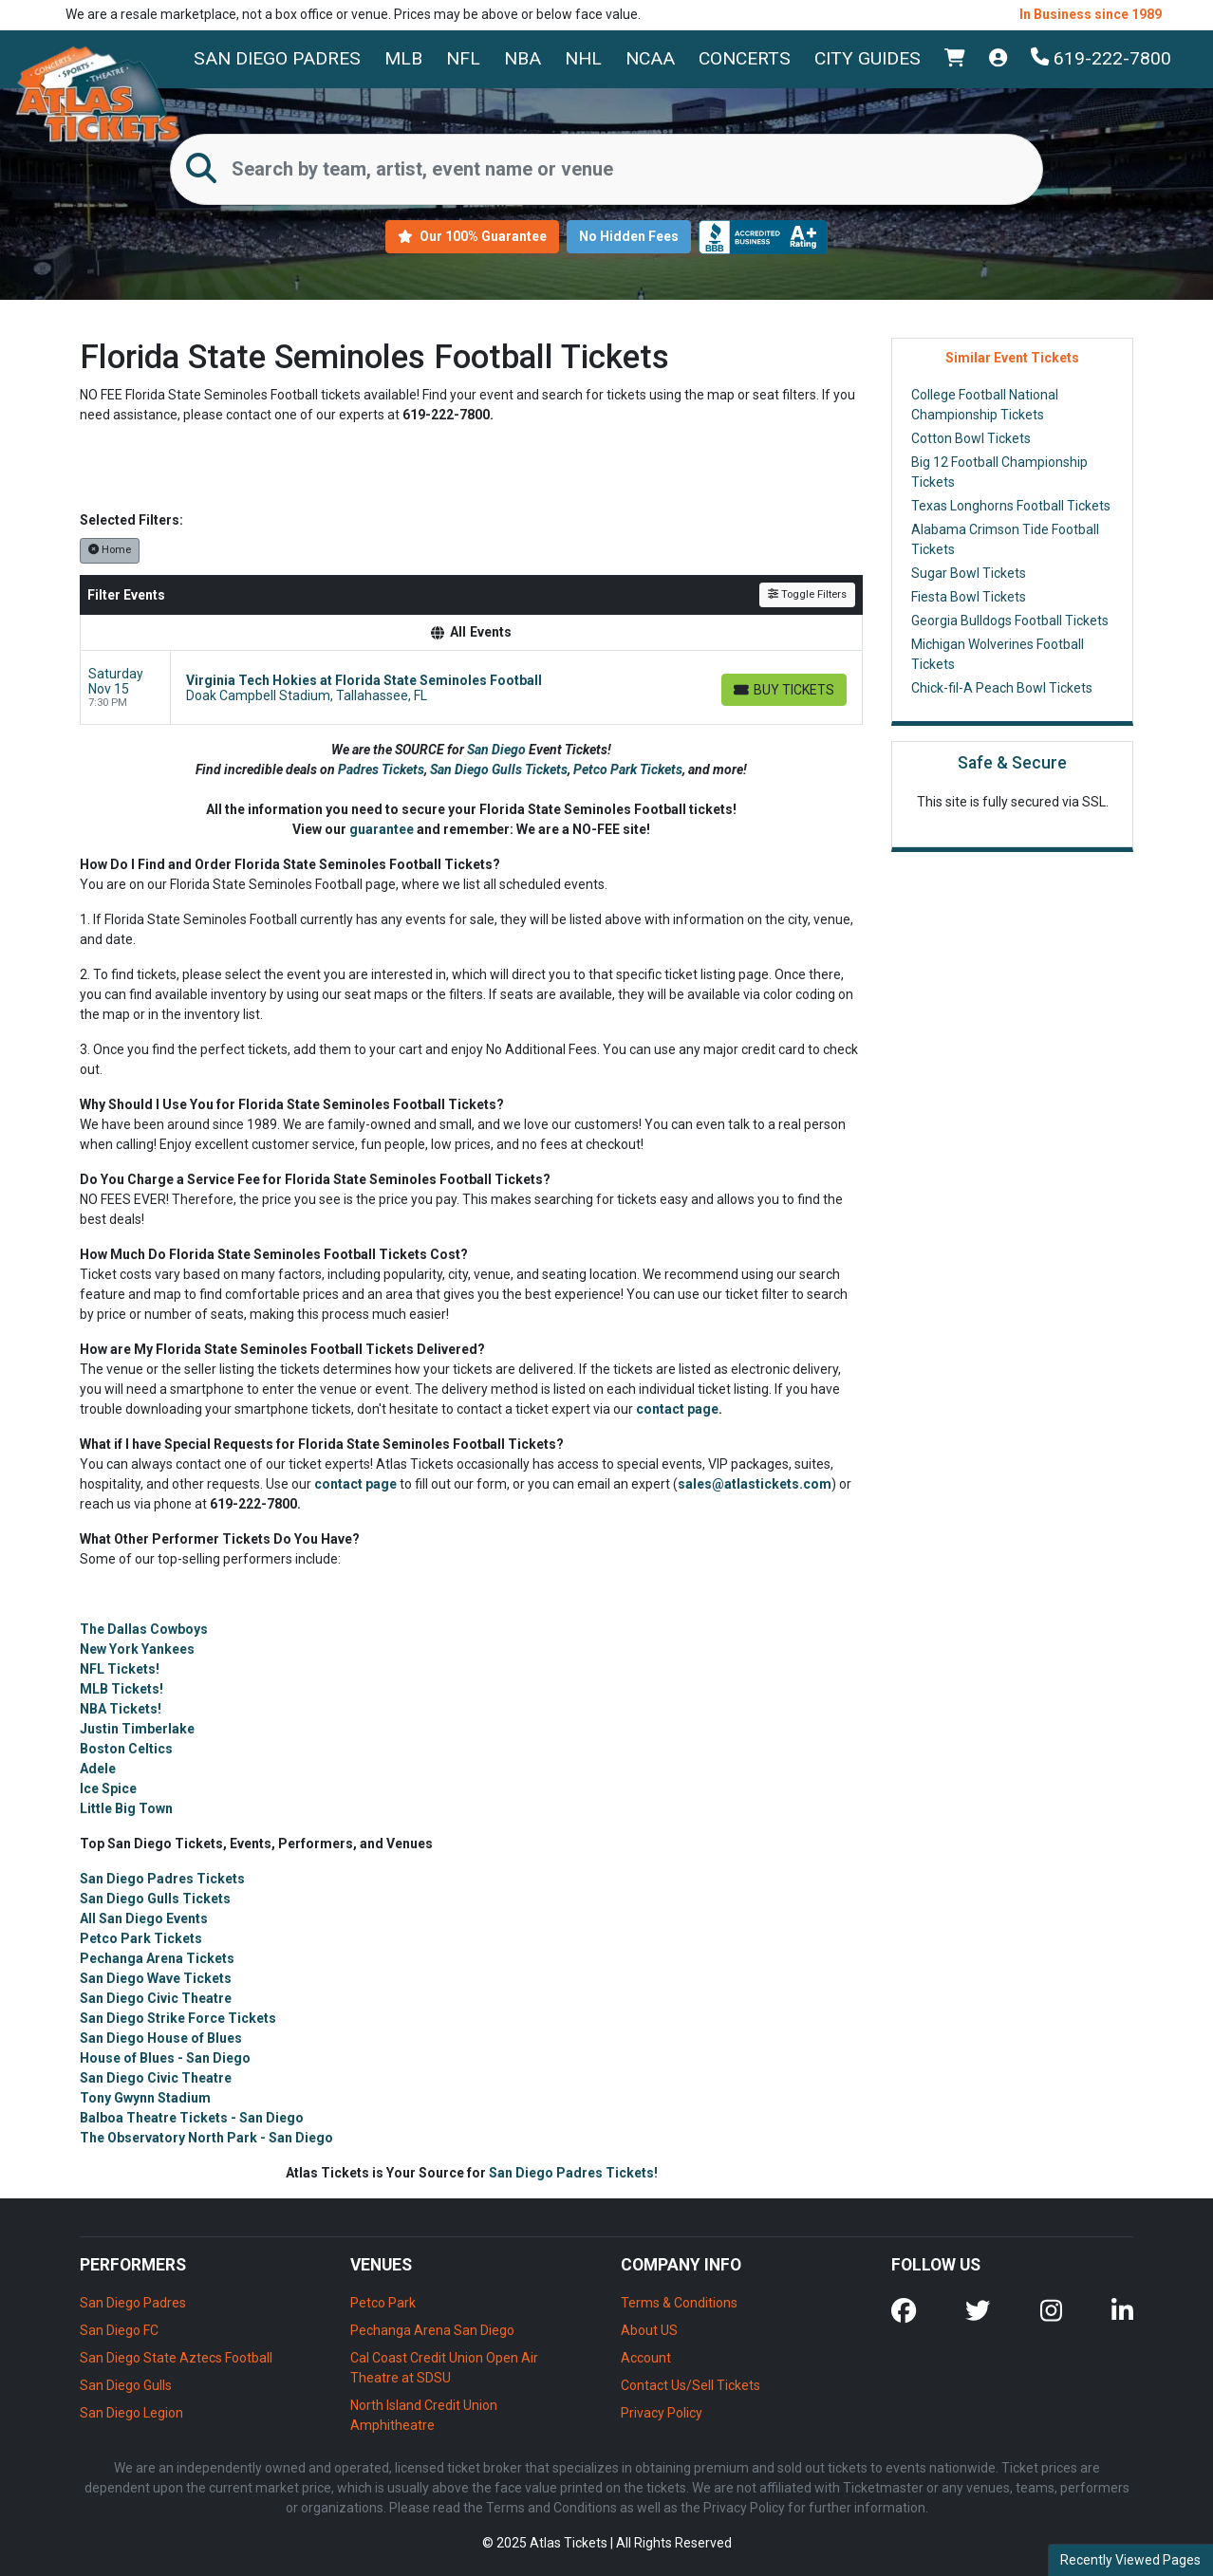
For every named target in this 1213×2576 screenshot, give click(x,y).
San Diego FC (119, 2330)
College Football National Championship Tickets (984, 404)
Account (646, 2357)
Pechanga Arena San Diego (432, 2330)
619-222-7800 (1101, 58)
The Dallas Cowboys (144, 1629)
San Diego (498, 749)
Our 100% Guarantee (472, 236)
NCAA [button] (650, 58)
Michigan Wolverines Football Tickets (997, 654)
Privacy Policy (661, 2412)
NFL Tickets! (119, 1669)
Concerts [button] (745, 58)
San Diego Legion (131, 2412)
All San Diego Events (144, 1918)
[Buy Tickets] (784, 690)
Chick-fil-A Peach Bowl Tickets (1001, 687)
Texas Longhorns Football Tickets (1010, 505)
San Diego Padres (277, 58)
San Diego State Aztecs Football (176, 2357)
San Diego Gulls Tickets (499, 769)
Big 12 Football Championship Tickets (999, 472)
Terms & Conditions (679, 2302)
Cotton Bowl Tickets (971, 438)
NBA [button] (522, 58)
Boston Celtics (126, 1748)
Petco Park (383, 2302)
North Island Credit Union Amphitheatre (423, 2415)
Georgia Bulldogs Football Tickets (1010, 620)
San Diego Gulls (126, 2385)
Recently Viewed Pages (1130, 2559)
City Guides (867, 58)
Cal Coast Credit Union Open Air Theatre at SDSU (444, 2367)
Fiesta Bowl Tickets (968, 596)
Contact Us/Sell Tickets (690, 2385)
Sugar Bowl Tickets (968, 573)
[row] (471, 688)
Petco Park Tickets (627, 769)
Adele (98, 1768)
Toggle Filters (807, 594)
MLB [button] (403, 58)
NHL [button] (583, 58)
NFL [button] (463, 58)
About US (649, 2330)
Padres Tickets (381, 769)
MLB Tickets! (121, 1688)
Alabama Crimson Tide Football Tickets (1005, 539)
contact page (677, 1409)
